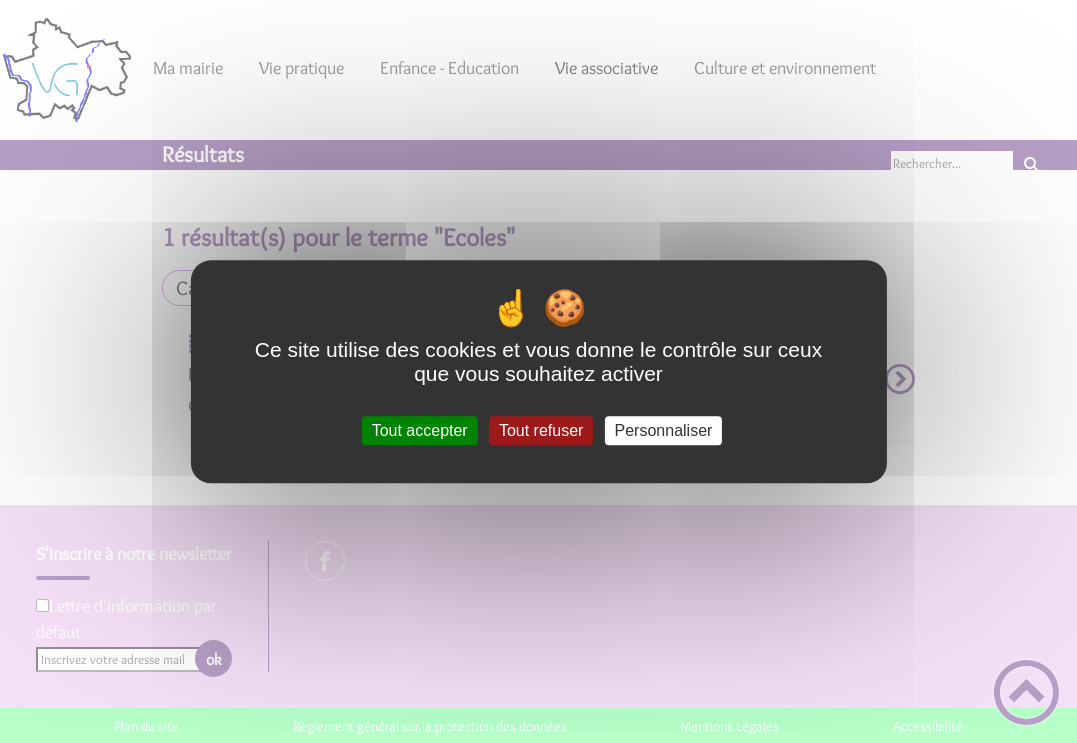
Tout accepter (420, 430)
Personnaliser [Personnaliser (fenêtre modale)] (664, 430)
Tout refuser (541, 430)
